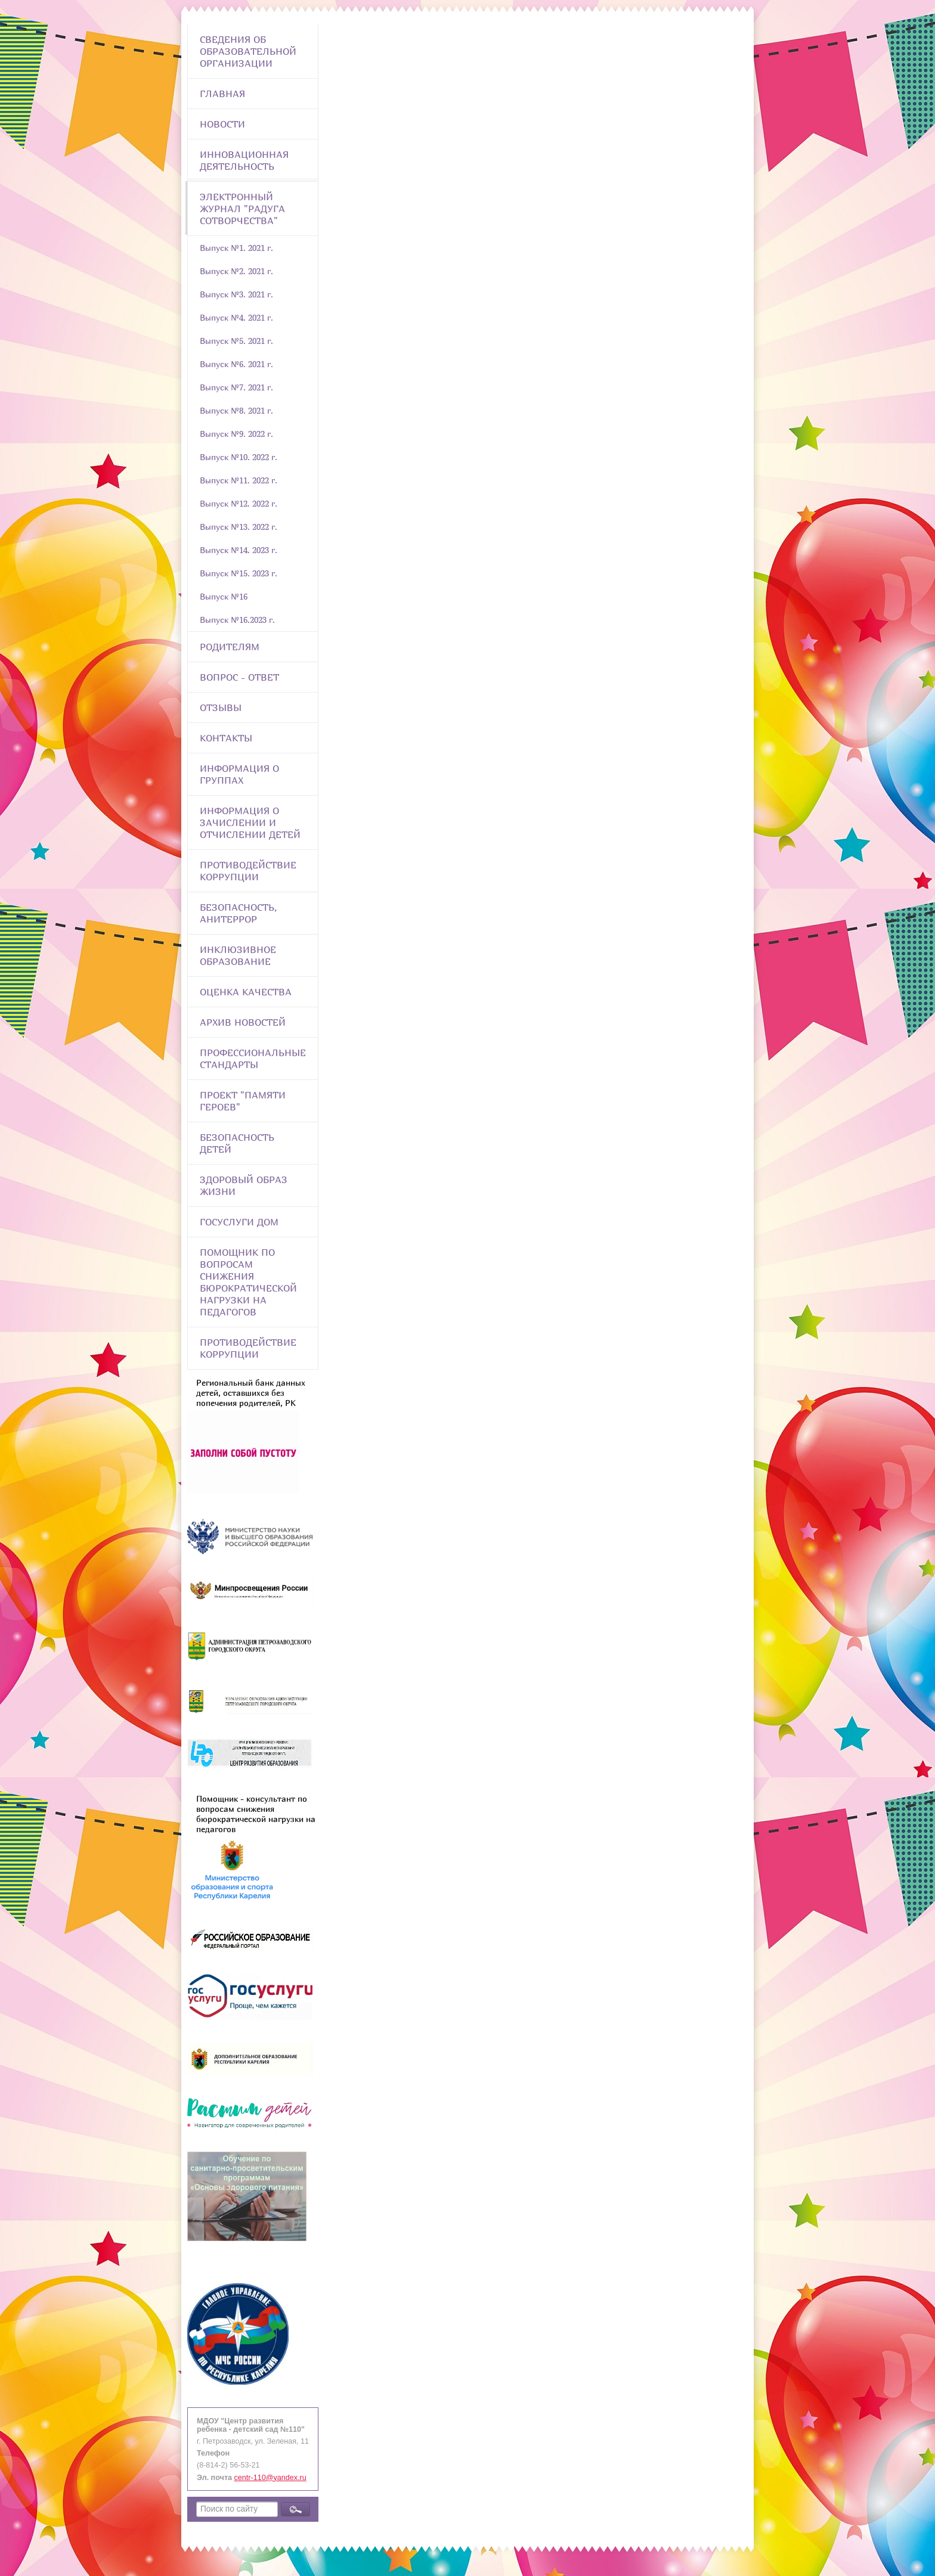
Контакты (226, 738)
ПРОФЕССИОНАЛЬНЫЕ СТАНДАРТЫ (253, 1058)
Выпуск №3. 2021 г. (236, 294)
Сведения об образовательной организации (248, 51)
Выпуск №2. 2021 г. (236, 271)
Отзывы (221, 707)
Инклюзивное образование (238, 955)
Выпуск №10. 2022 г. (238, 457)
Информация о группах (239, 774)
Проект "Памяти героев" (243, 1101)
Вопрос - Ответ (239, 677)
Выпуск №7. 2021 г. (236, 387)
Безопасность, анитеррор (238, 913)
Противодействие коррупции (248, 871)
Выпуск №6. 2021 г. (236, 364)
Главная (222, 94)
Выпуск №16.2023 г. (237, 619)
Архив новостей (243, 1022)
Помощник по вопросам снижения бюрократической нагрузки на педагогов (248, 1282)
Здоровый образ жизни (243, 1185)
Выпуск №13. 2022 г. (238, 527)
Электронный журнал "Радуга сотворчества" (242, 208)
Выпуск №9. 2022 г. (236, 434)
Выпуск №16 (223, 596)
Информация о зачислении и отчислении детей (250, 822)
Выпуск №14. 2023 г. (238, 550)
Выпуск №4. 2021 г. (236, 317)
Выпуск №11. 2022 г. (238, 480)
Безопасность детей (237, 1143)
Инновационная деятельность (244, 160)
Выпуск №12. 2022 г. (238, 503)
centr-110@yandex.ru (270, 2477)
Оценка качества (246, 992)
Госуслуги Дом (239, 1222)
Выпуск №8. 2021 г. (236, 410)
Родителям (229, 647)
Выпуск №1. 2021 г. (236, 248)
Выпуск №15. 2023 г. (238, 573)
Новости (222, 124)
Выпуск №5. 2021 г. (236, 341)
